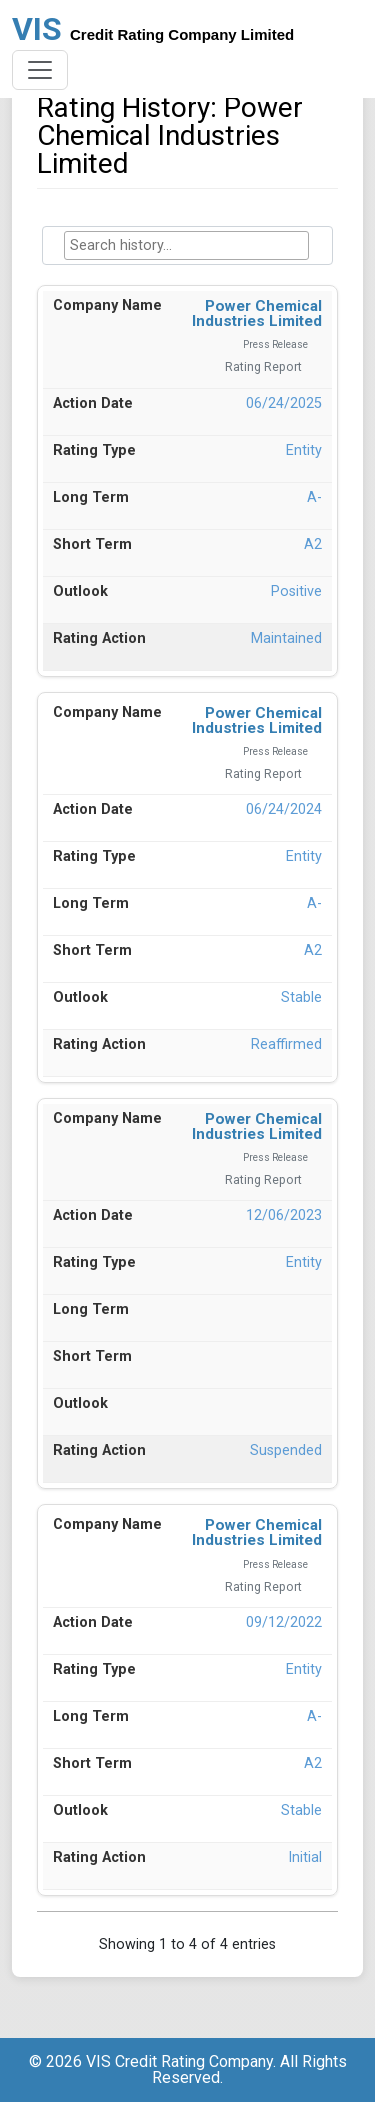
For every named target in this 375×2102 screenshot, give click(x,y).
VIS (153, 29)
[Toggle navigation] (40, 70)
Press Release (275, 344)
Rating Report (263, 367)
